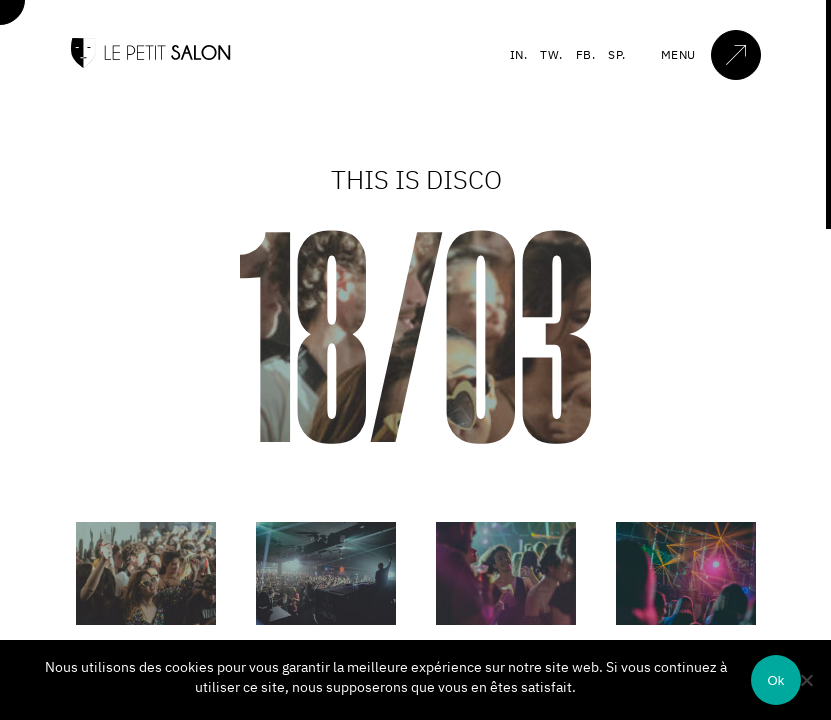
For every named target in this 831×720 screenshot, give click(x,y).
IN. (519, 54)
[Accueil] (151, 63)
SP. (617, 54)
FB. (586, 54)
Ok (775, 680)
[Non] (806, 680)
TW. (551, 54)
